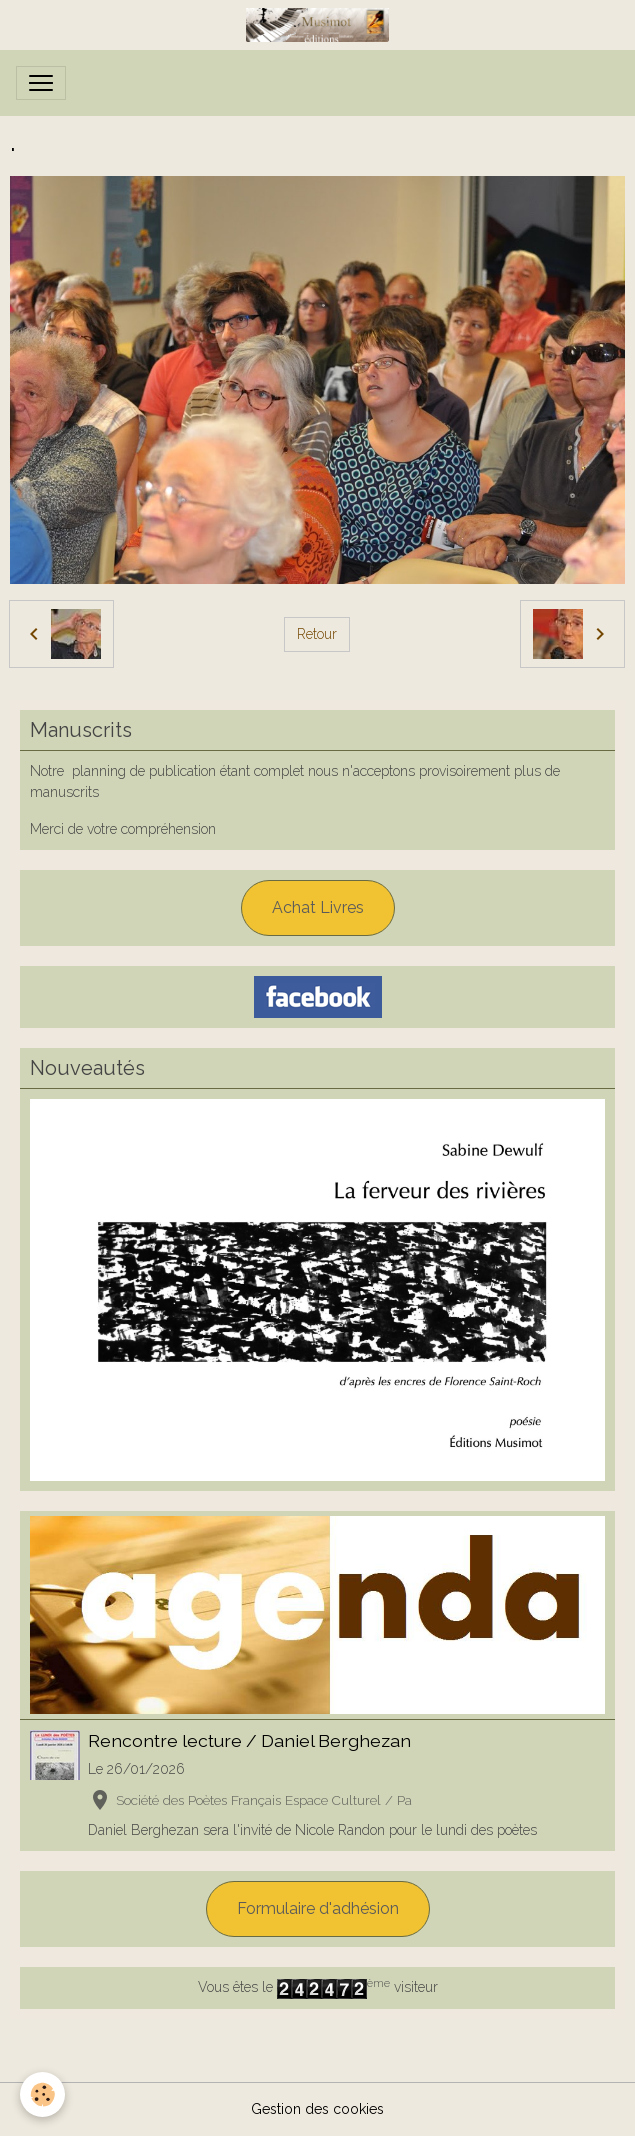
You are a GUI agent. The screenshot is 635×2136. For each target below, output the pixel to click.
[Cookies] (42, 2094)
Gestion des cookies (317, 2109)
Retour (317, 634)
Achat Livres (318, 907)
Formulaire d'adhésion (318, 1908)
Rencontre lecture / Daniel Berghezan (249, 1740)
